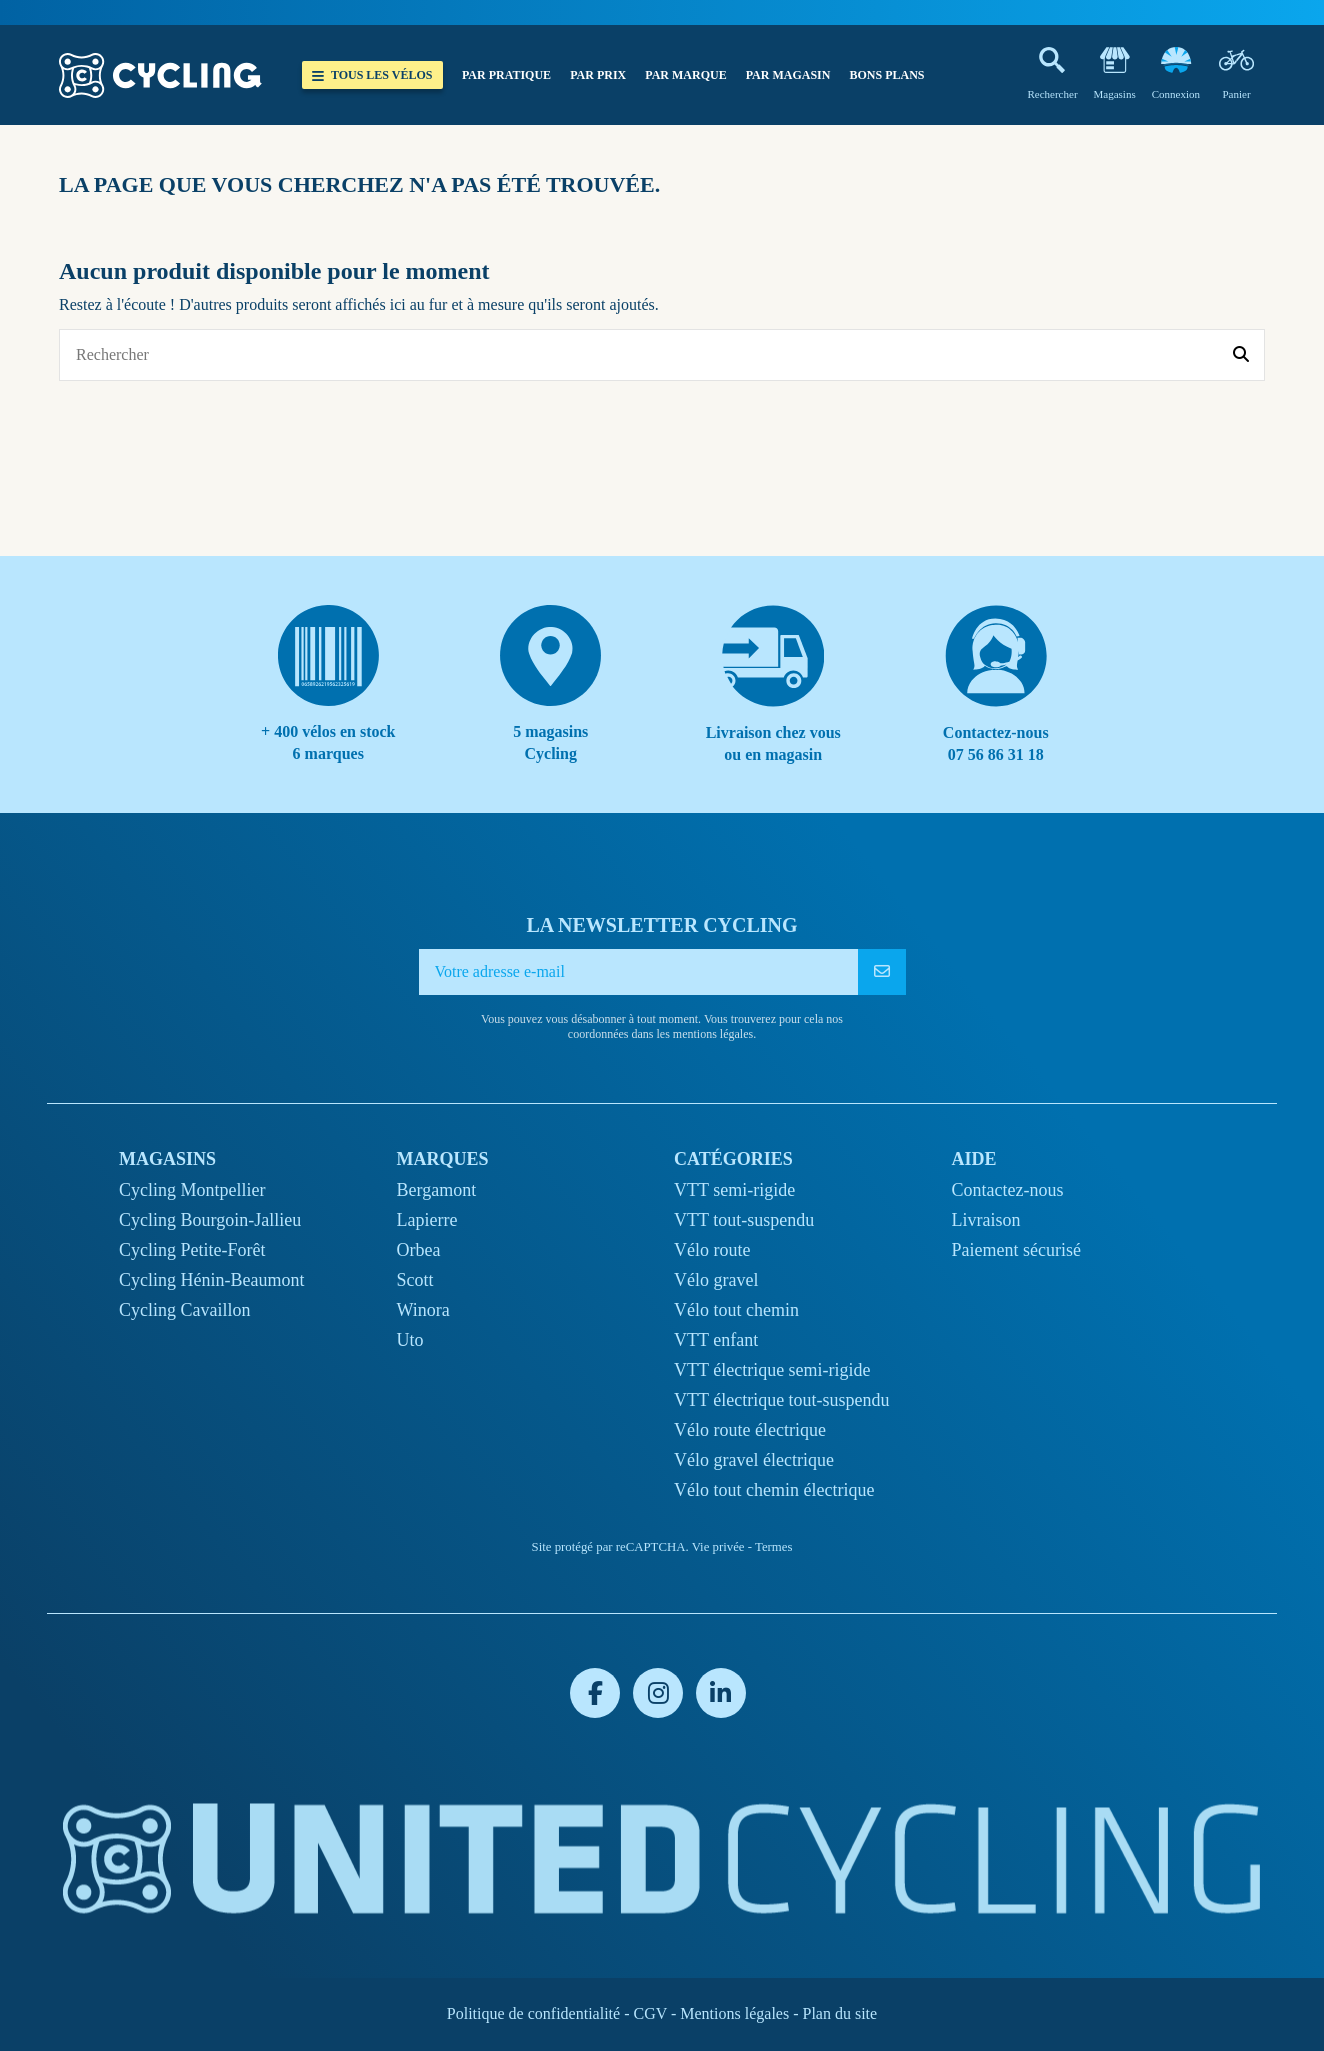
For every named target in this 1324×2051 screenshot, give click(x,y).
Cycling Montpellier (192, 1190)
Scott (415, 1280)
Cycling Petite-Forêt (192, 1250)
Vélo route (712, 1250)
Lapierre (427, 1220)
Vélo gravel (716, 1280)
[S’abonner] (882, 972)
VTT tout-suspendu (744, 1220)
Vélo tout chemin (736, 1310)
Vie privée (718, 1547)
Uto (410, 1340)
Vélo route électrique (750, 1430)
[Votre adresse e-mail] (639, 972)
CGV (650, 2013)
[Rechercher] (1241, 355)
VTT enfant (716, 1340)
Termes (773, 1547)
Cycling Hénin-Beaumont (211, 1280)
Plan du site (839, 2013)
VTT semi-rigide (734, 1190)
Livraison (986, 1220)
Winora (423, 1310)
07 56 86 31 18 (996, 754)
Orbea (419, 1250)
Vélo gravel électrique (754, 1460)
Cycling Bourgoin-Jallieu (210, 1220)
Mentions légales (734, 2013)
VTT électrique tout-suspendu (782, 1400)
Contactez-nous (1008, 1190)
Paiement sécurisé (1016, 1250)
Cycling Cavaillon (184, 1310)
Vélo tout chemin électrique (774, 1490)
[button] (506, 75)
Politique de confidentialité (533, 2013)
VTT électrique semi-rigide (772, 1370)
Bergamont (437, 1190)
